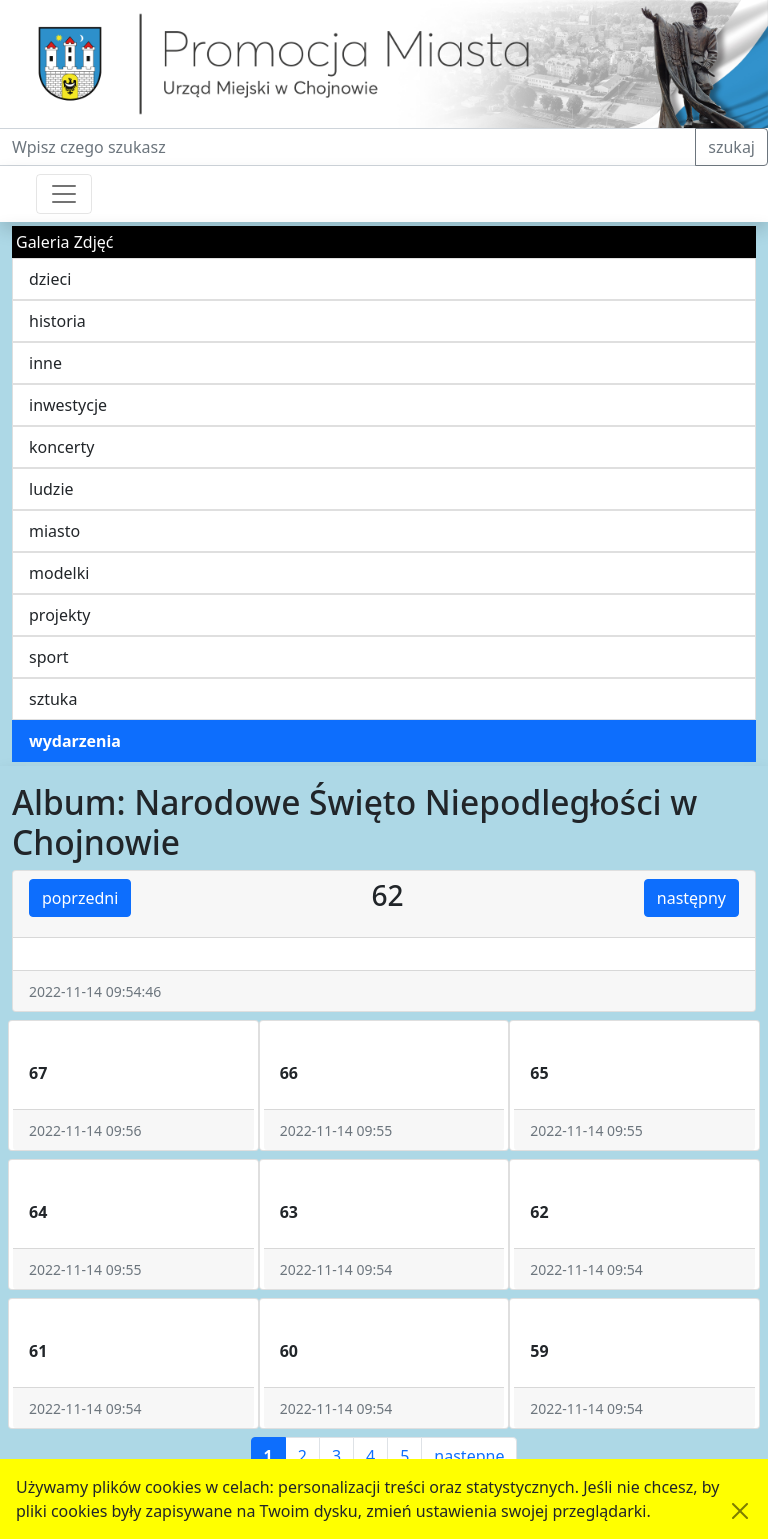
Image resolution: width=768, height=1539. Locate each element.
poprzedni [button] (80, 898)
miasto (54, 531)
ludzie (51, 489)
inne (45, 363)
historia (57, 321)
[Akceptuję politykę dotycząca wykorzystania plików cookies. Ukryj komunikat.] (740, 1511)
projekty (59, 615)
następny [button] (691, 898)
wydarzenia (75, 741)
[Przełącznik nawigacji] (64, 194)
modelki (59, 573)
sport (49, 657)
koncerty (61, 447)
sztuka (53, 699)
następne (469, 1456)
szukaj (731, 147)
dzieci (50, 279)
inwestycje (68, 405)
